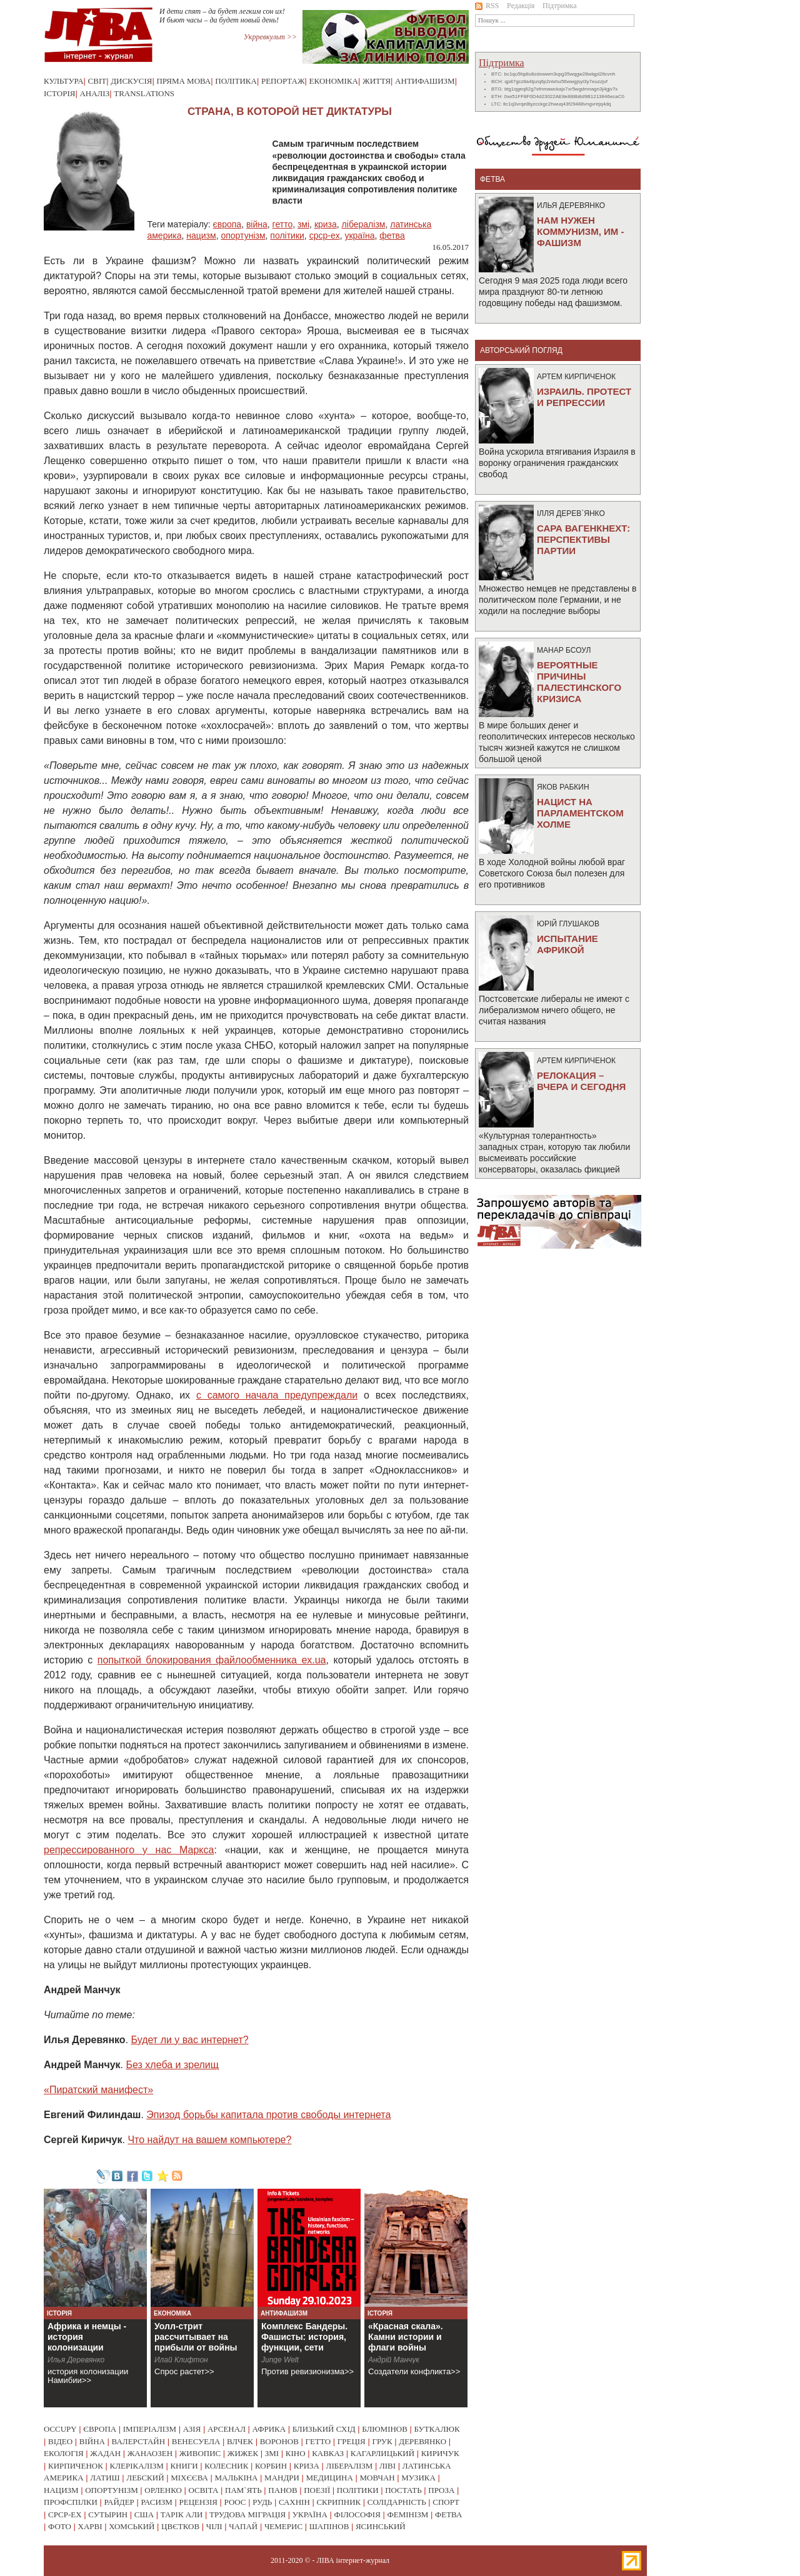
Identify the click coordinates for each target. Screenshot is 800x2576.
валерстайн (139, 2441)
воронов (279, 2441)
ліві (387, 2465)
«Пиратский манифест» (98, 2089)
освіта (203, 2490)
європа (227, 224)
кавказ (328, 2453)
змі (303, 224)
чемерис (283, 2526)
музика (418, 2477)
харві (90, 2526)
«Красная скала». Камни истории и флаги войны (405, 2336)
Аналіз (94, 93)
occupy (60, 2429)
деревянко (422, 2441)
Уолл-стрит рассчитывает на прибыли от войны (196, 2336)
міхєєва (189, 2477)
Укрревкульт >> (270, 36)
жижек (243, 2453)
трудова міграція (247, 2514)
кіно (296, 2453)
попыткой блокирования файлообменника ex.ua (212, 1660)
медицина (329, 2477)
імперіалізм (149, 2429)
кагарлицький (382, 2453)
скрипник (338, 2502)
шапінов (329, 2526)
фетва (391, 235)
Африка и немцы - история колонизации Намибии (87, 2342)
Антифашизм (425, 81)
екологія (64, 2453)
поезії (317, 2490)
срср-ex (324, 235)
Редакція (520, 5)
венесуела (196, 2441)
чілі (214, 2526)
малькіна (236, 2477)
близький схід (324, 2429)
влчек (240, 2441)
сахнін (294, 2502)
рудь (262, 2502)
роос (235, 2502)
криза (325, 224)
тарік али (182, 2514)
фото (59, 2526)
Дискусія (131, 81)
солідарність (397, 2502)
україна (359, 235)
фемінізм (407, 2514)
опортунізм (243, 235)
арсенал (227, 2429)
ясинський (381, 2526)
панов (282, 2490)
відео (60, 2441)
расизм (156, 2502)
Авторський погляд (521, 350)
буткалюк (437, 2429)
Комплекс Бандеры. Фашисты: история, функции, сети (304, 2336)
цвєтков (180, 2526)
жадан (105, 2453)
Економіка (333, 81)
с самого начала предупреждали (277, 1395)
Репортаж (283, 81)
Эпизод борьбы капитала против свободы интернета (268, 2114)
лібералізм (364, 224)
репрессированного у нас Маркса (129, 1850)
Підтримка (559, 5)
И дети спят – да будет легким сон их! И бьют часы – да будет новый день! (222, 15)
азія (192, 2429)
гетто (282, 224)
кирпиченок (75, 2465)
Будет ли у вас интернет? (190, 2039)
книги (184, 2465)
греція (352, 2441)
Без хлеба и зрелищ (172, 2064)
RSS (487, 5)
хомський (131, 2526)
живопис (200, 2453)
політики (287, 235)
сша (144, 2514)
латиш (105, 2477)
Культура (64, 81)
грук (382, 2441)
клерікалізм (137, 2465)
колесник (226, 2465)
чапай (243, 2526)
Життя (376, 81)
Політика (236, 81)
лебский (145, 2477)
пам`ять (243, 2490)
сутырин (108, 2514)
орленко (163, 2490)
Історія (59, 93)
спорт (445, 2502)
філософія (357, 2514)
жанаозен (150, 2453)
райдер (119, 2502)
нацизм (201, 235)
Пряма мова (183, 81)
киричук (440, 2453)
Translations (144, 93)
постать (403, 2490)
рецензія (198, 2502)
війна (257, 224)
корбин (271, 2465)
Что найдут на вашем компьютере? (209, 2139)
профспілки (71, 2502)
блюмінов (385, 2429)
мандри (281, 2477)
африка (269, 2429)
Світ (97, 81)
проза (441, 2490)
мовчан (376, 2477)
